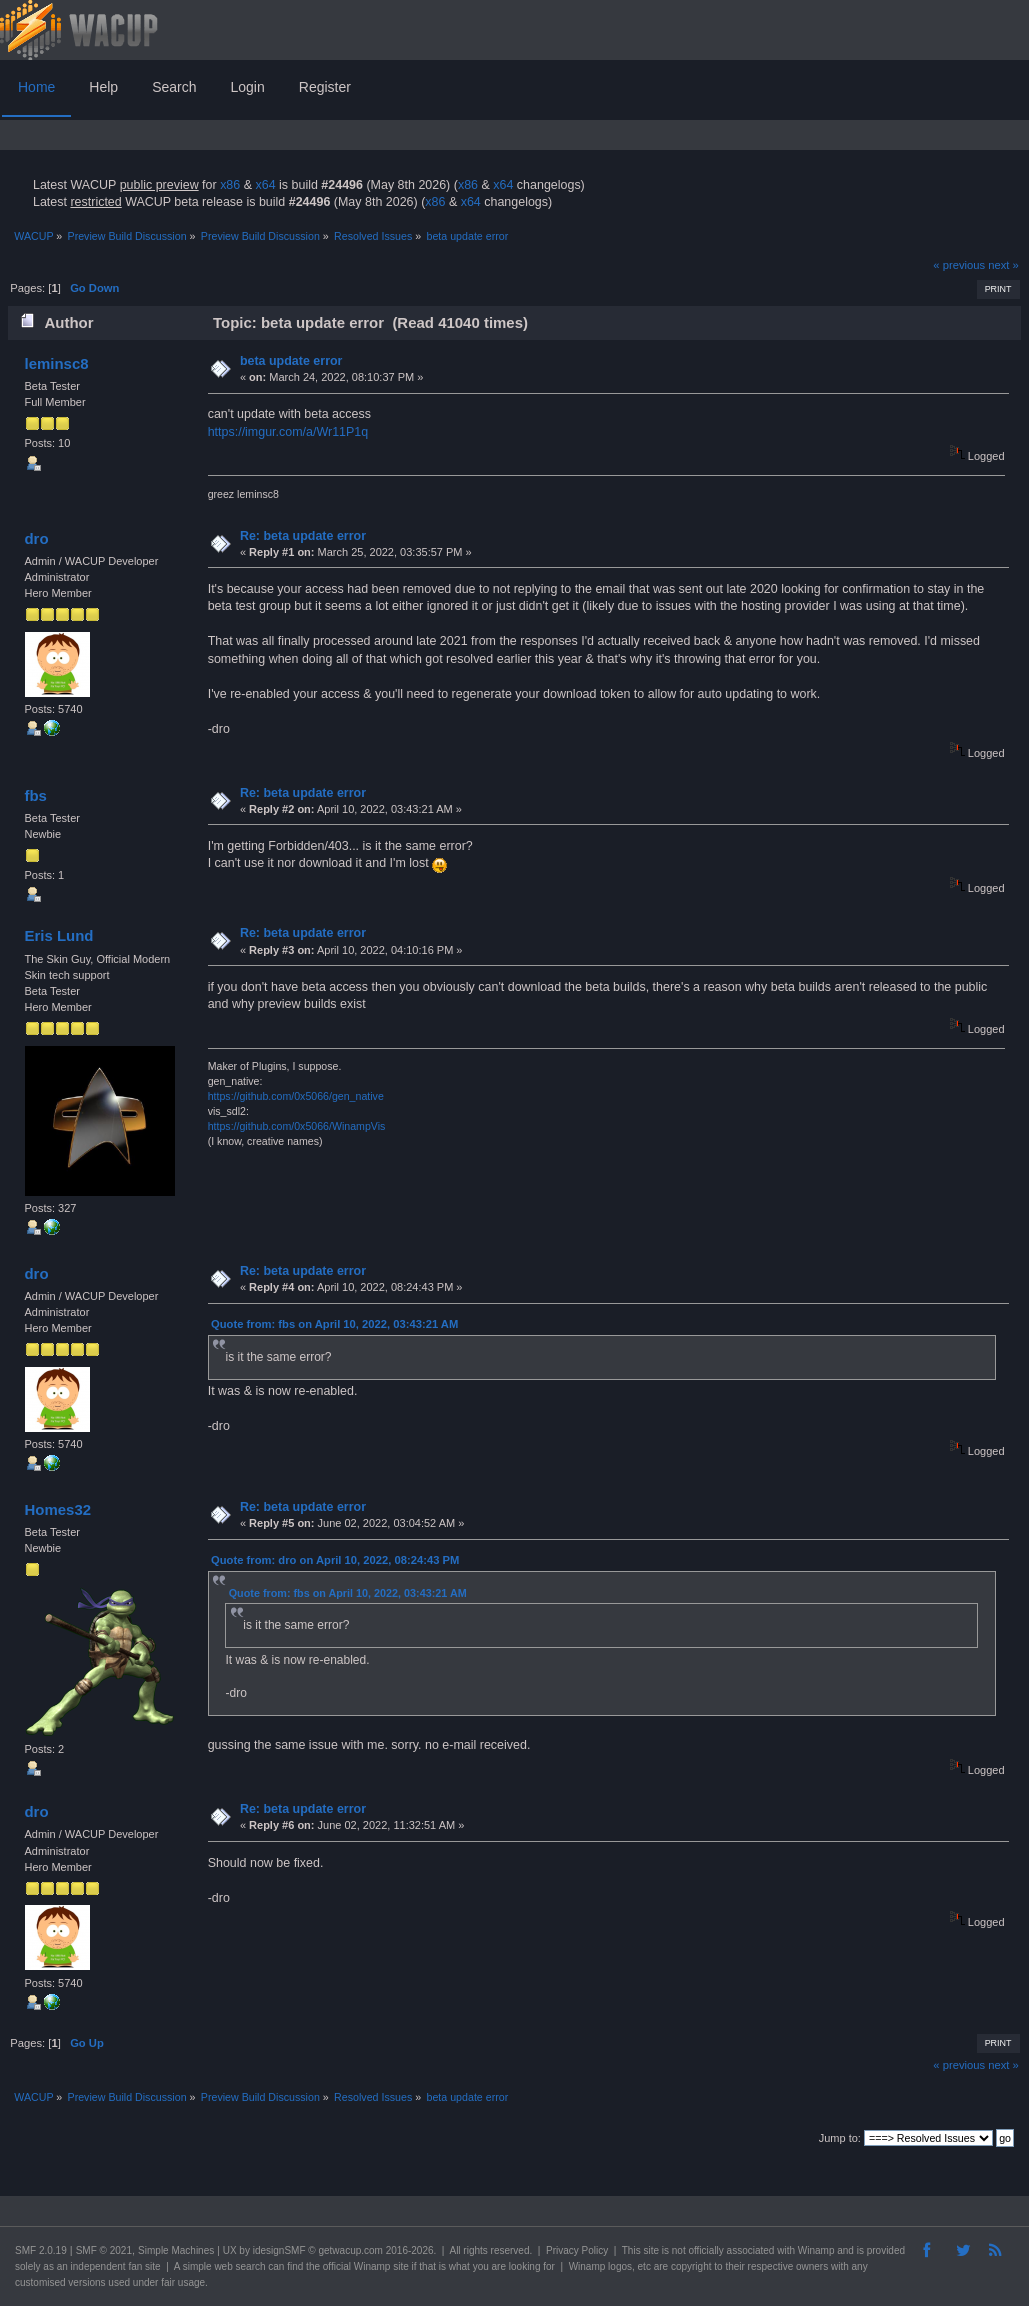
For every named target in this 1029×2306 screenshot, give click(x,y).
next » (1003, 265)
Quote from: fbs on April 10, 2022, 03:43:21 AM (334, 1324)
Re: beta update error (303, 536)
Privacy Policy (577, 2250)
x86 (230, 185)
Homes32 (57, 1509)
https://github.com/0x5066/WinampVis (297, 1126)
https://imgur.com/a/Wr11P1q (288, 432)
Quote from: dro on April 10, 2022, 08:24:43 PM (335, 1560)
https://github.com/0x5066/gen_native (296, 1096)
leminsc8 (56, 363)
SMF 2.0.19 (41, 2250)
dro (36, 538)
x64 (265, 185)
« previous (959, 265)
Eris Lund (58, 935)
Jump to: (840, 2138)
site (651, 2250)
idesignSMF (279, 2250)
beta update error (291, 361)
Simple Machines (176, 2250)
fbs (35, 795)
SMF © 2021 (104, 2250)
